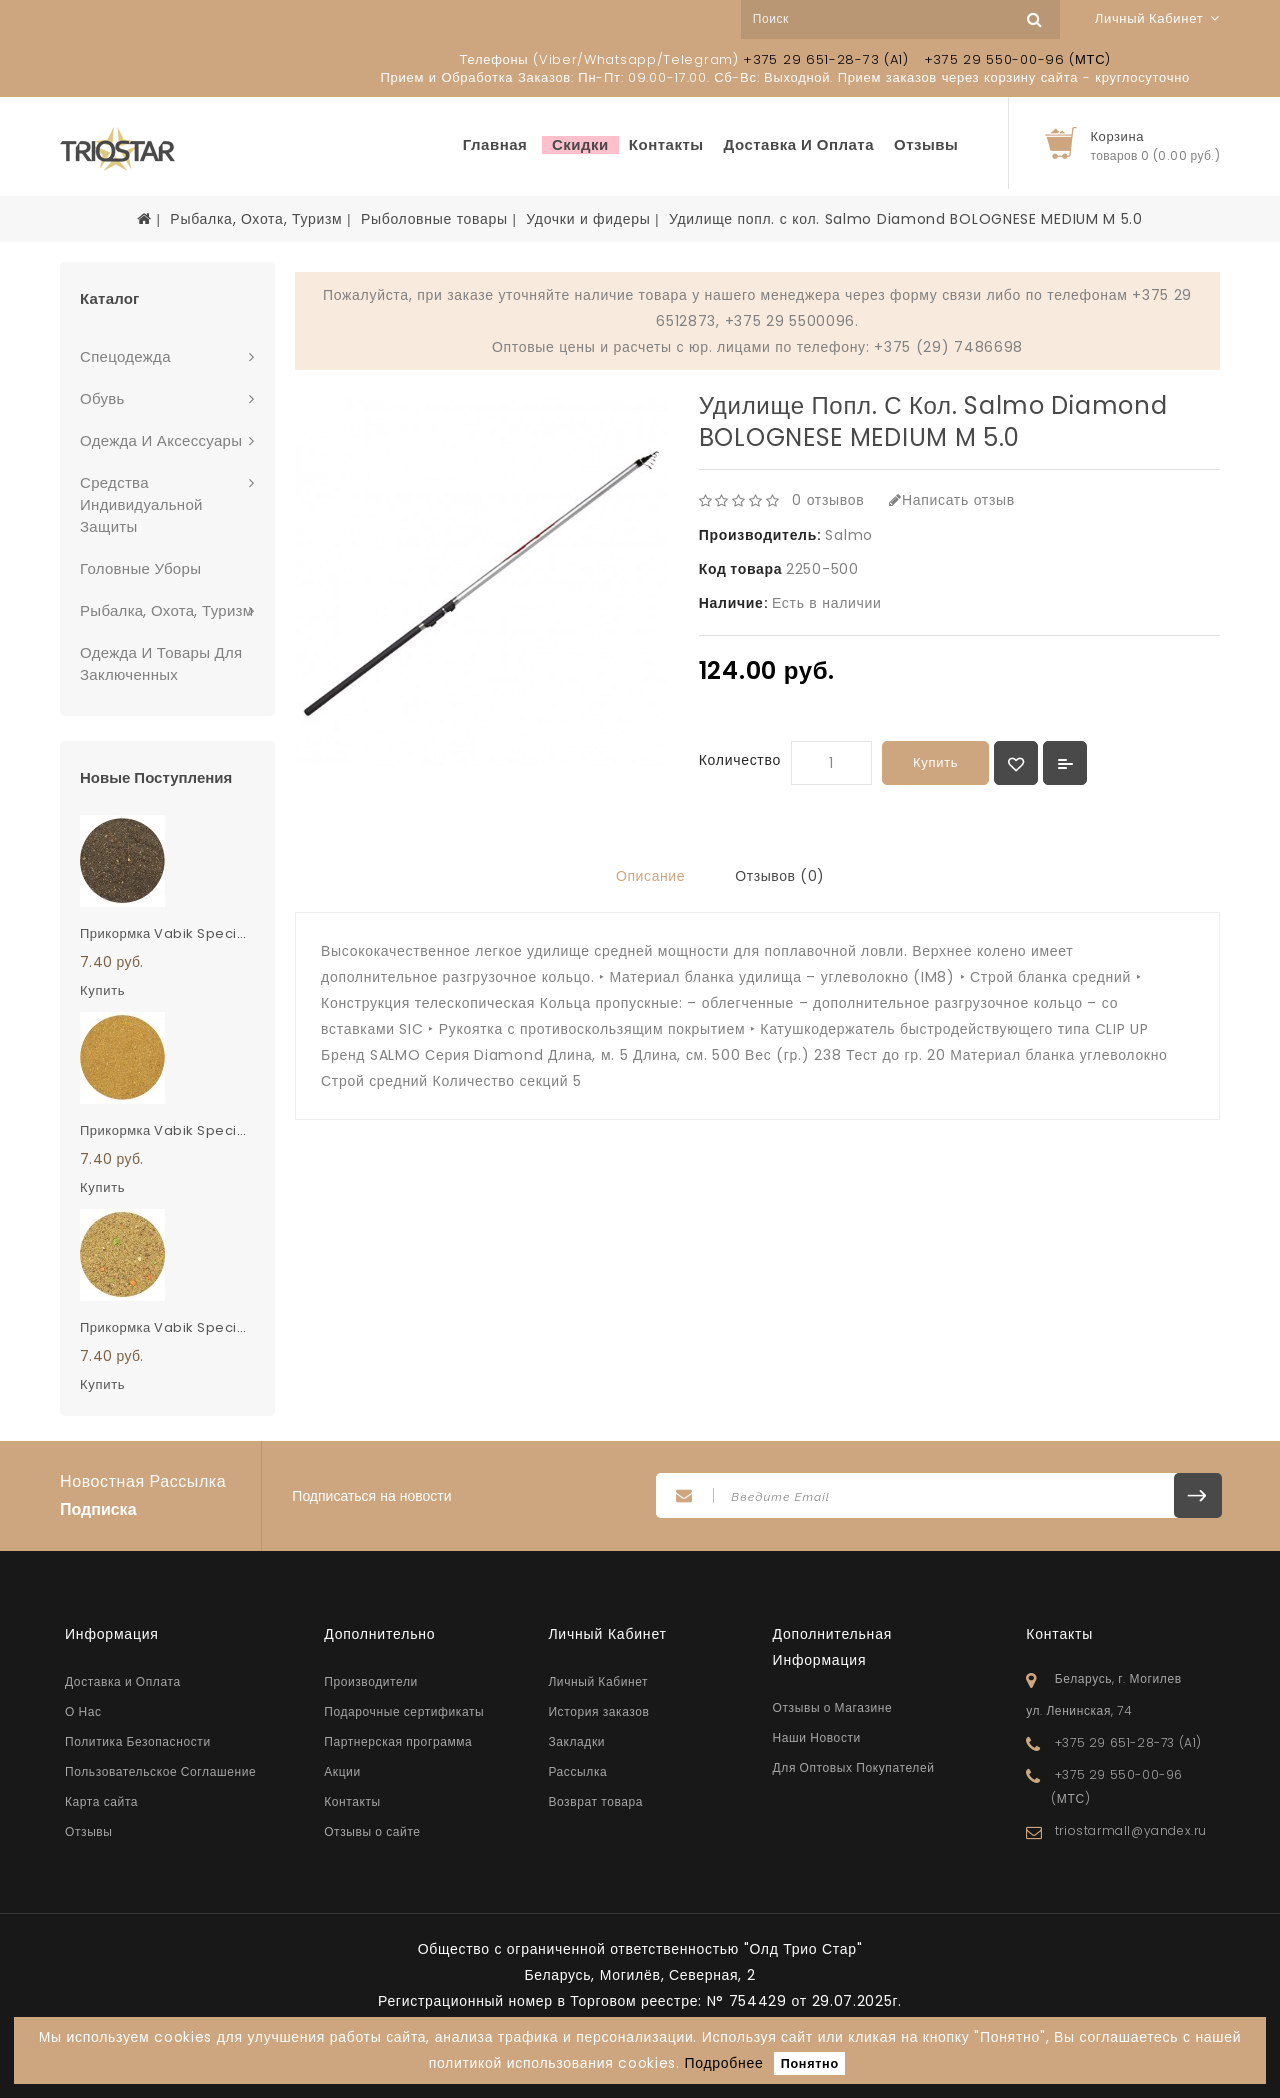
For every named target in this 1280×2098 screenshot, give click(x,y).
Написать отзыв (952, 500)
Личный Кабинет (598, 1681)
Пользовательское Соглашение (160, 1771)
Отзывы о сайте (372, 1831)
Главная (495, 145)
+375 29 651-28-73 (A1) (825, 59)
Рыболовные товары (434, 219)
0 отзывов (828, 500)
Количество (740, 760)
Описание (650, 876)
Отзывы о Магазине (833, 1707)
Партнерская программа (398, 1741)
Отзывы (926, 145)
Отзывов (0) (780, 876)
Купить (935, 762)
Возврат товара (595, 1801)
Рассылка (577, 1771)
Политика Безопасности (138, 1741)
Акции (342, 1771)
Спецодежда (125, 356)
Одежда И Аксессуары (161, 440)
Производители (371, 1681)
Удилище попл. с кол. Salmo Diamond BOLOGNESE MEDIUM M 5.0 (906, 219)
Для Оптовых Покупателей (854, 1767)
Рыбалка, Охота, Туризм (256, 219)
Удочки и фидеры (588, 219)
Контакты (666, 145)
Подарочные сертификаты (404, 1711)
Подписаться (1198, 1495)
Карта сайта (101, 1801)
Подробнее (724, 2063)
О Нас (83, 1711)
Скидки (580, 145)
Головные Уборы (140, 568)
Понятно (810, 2063)
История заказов (598, 1711)
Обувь (102, 398)
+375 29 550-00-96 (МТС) (1017, 59)
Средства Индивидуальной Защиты (141, 504)
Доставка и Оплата (799, 145)
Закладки (576, 1741)
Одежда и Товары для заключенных (161, 663)
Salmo (849, 535)
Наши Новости (817, 1737)
